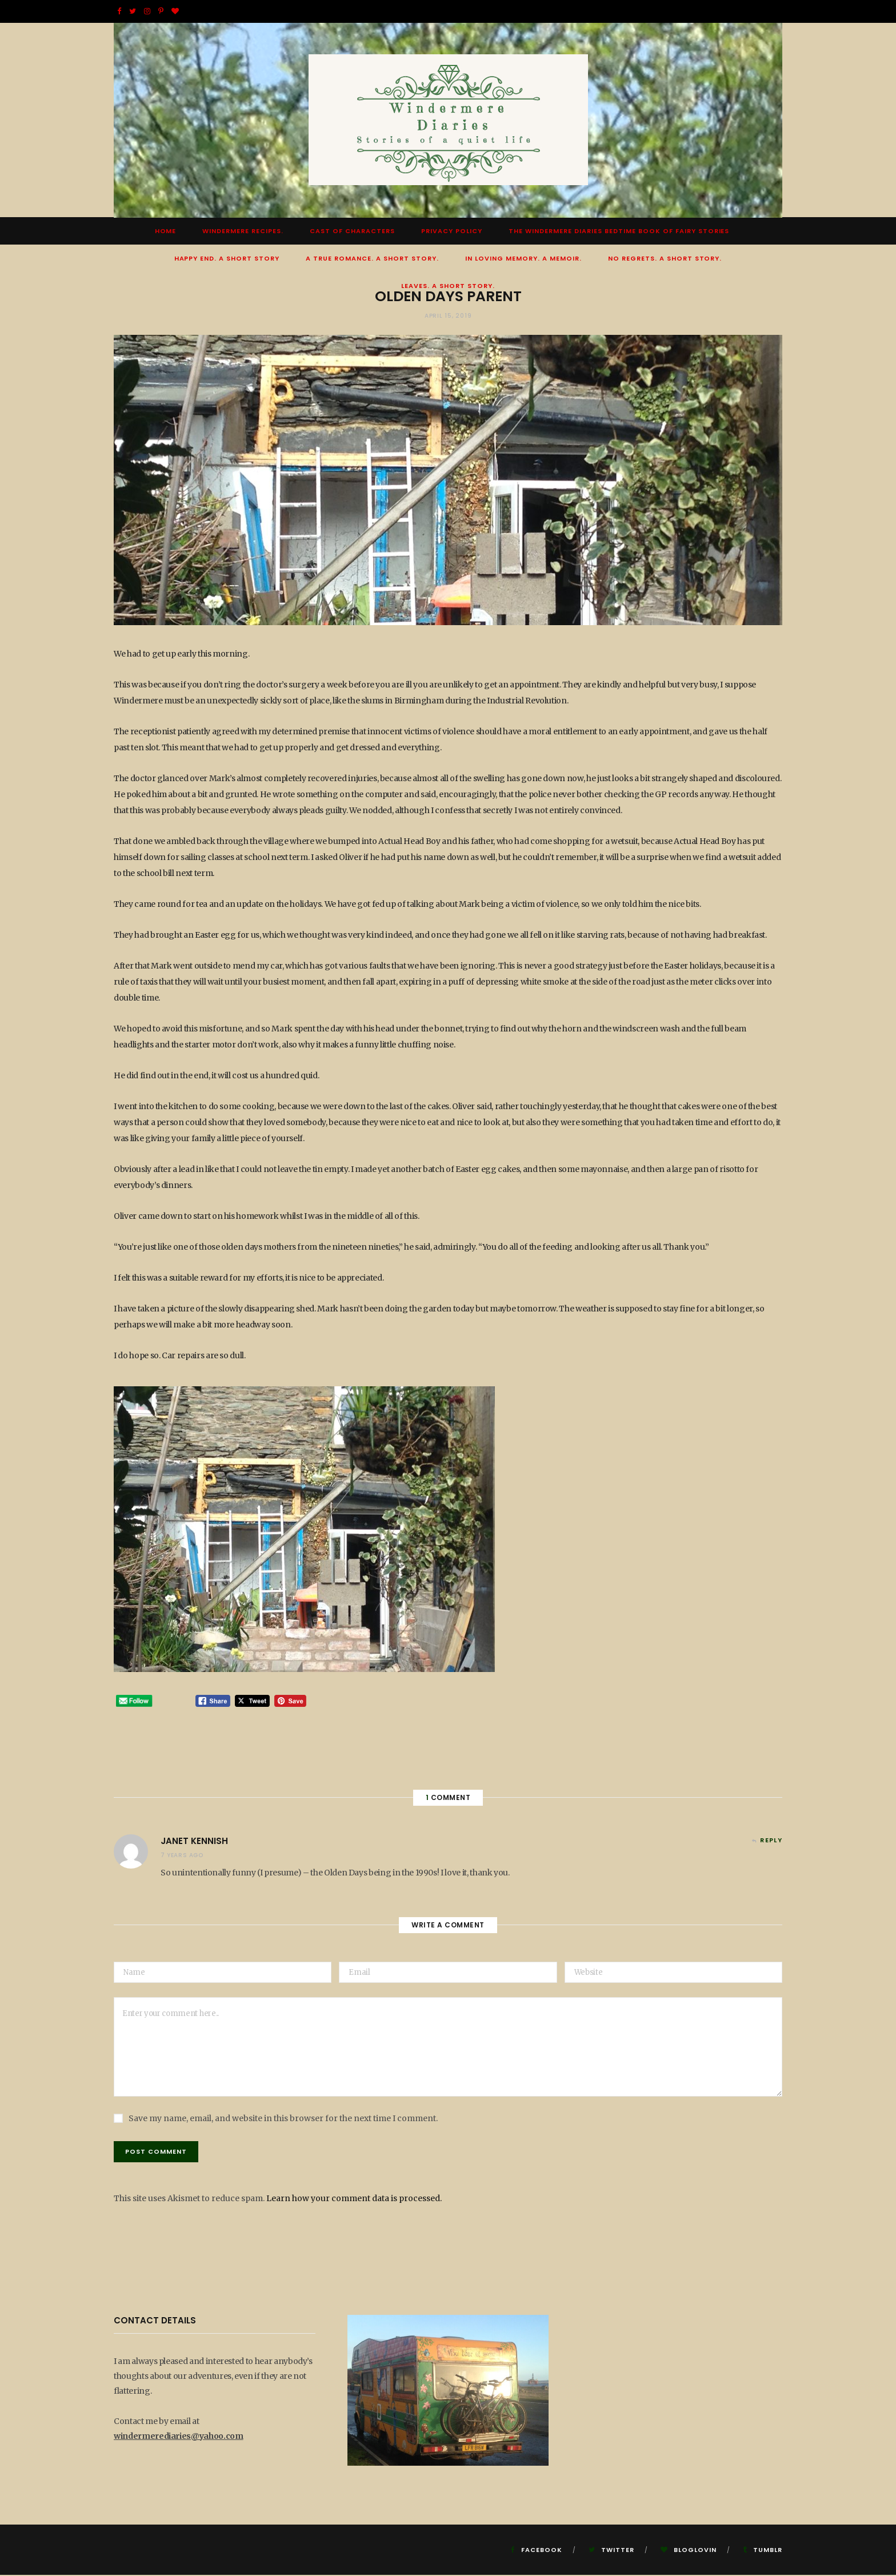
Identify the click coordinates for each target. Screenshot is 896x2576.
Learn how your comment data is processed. (354, 2199)
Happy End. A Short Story (227, 259)
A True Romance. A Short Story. (372, 259)
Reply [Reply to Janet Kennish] (771, 1840)
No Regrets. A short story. (665, 259)
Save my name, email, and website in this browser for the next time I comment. (283, 2119)
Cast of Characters (352, 232)
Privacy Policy (451, 232)
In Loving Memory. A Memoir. (523, 259)
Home (166, 232)
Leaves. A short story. (448, 286)
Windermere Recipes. (242, 232)
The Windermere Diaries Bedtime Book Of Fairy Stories (619, 232)
